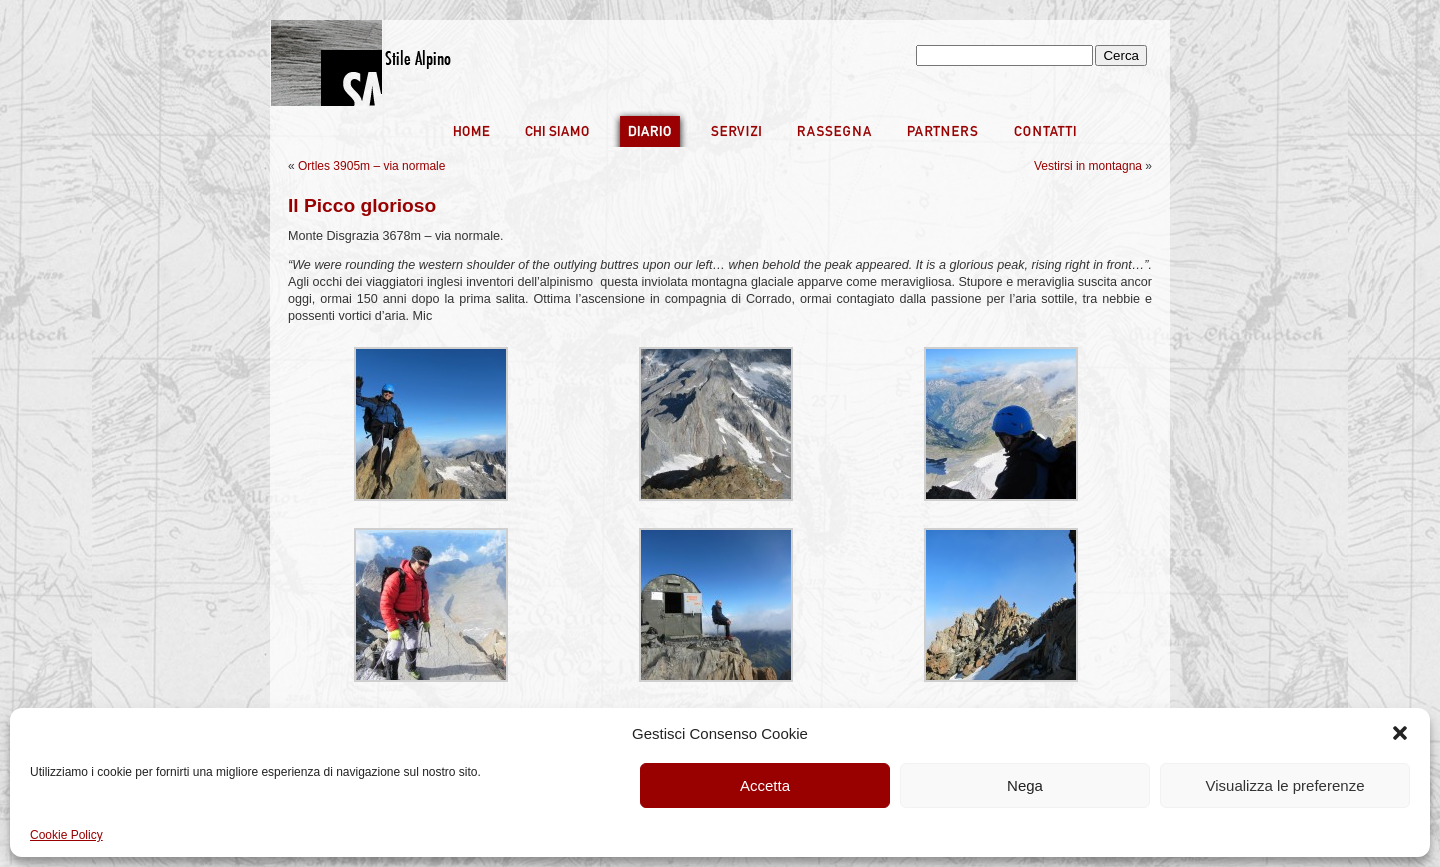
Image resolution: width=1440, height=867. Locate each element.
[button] (1400, 733)
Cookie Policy (66, 835)
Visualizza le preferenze (1285, 785)
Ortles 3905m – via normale (371, 166)
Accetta (765, 785)
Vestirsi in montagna (1088, 166)
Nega (1025, 785)
